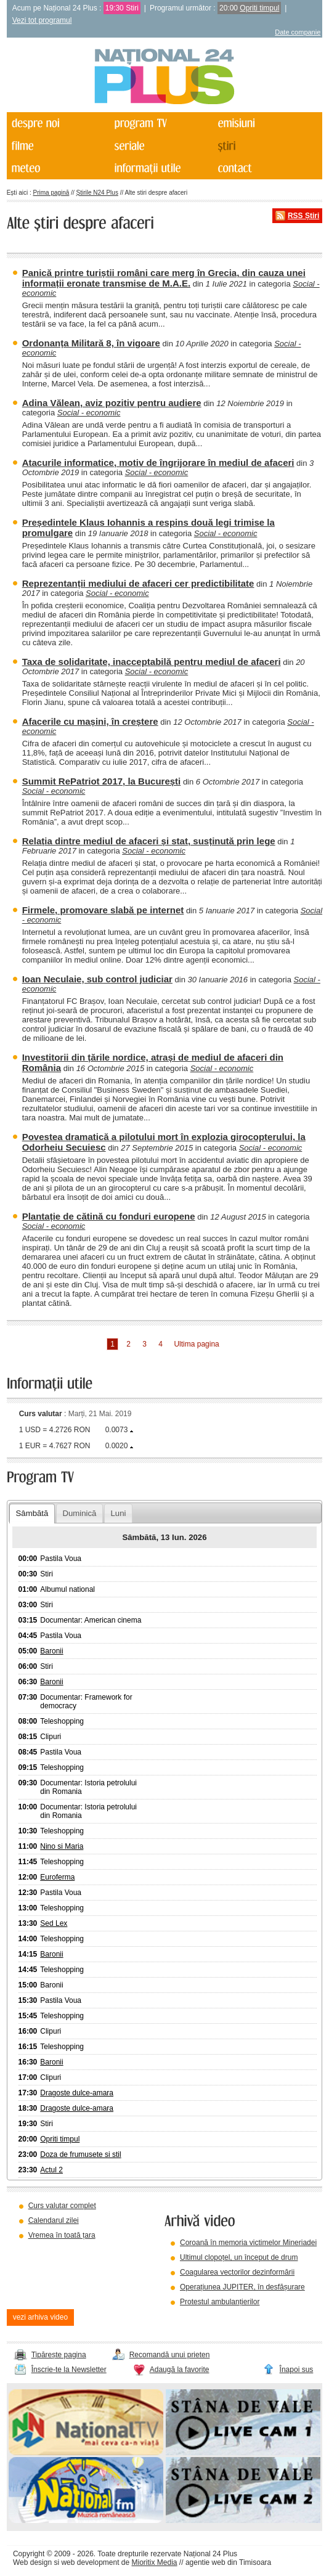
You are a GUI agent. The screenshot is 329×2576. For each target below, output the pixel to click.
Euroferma (57, 1877)
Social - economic (89, 412)
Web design (32, 2562)
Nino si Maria (61, 1846)
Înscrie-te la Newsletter (69, 2369)
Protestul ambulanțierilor (219, 2301)
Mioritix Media (154, 2562)
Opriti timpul (259, 8)
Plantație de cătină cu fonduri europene (108, 1216)
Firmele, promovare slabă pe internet (103, 910)
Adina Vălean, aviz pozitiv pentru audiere (111, 402)
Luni (118, 1513)
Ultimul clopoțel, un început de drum (239, 2257)
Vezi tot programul (42, 20)
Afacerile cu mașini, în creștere (90, 721)
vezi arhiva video (40, 2317)
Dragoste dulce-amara (76, 2093)
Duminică (79, 1513)
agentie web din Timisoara (228, 2562)
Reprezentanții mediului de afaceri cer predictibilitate (138, 583)
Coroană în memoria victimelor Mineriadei (248, 2242)
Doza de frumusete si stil (80, 2154)
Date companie (297, 32)
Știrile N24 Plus (97, 192)
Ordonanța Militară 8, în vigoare (91, 343)
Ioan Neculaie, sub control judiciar (97, 979)
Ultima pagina (196, 1344)
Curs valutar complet (62, 2205)
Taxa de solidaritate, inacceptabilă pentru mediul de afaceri (151, 661)
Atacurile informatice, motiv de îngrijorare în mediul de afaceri (158, 462)
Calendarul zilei (53, 2220)
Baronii (51, 1651)
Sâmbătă (32, 1513)
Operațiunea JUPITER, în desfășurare (242, 2287)
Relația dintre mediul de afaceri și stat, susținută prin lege (148, 841)
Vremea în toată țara (61, 2235)
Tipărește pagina (58, 2354)
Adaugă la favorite (179, 2369)
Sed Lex (53, 1923)
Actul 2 (51, 2170)
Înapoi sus (297, 2369)
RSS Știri (303, 215)
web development (90, 2562)
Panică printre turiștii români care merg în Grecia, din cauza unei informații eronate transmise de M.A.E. (164, 277)
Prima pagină (51, 192)
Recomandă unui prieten (169, 2354)
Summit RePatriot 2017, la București (101, 781)
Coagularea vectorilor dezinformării (237, 2272)
